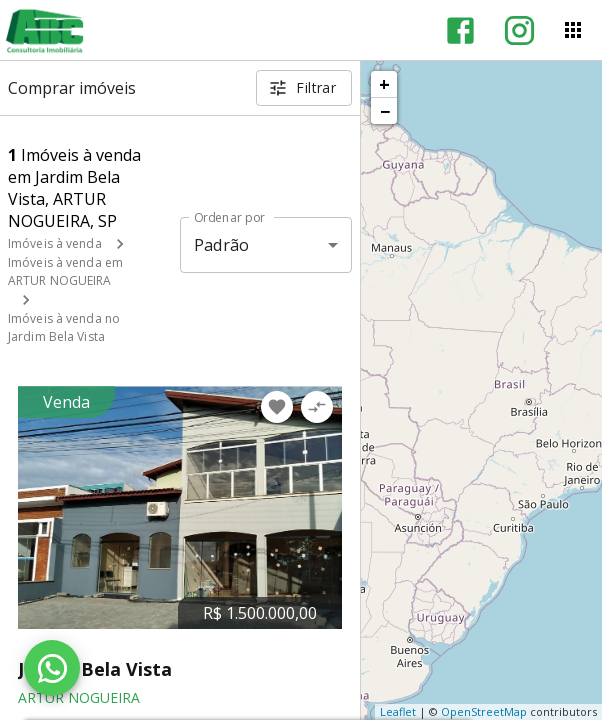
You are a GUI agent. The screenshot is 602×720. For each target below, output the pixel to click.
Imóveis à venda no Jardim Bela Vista (64, 327)
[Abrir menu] (573, 30)
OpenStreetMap (484, 711)
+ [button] (384, 84)
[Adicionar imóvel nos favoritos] (277, 407)
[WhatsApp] (52, 668)
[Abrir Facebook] (460, 30)
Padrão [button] (221, 245)
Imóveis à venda (55, 243)
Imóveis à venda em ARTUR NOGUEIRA (65, 271)
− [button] (385, 111)
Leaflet (398, 711)
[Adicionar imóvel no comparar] (317, 407)
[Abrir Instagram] (519, 30)
